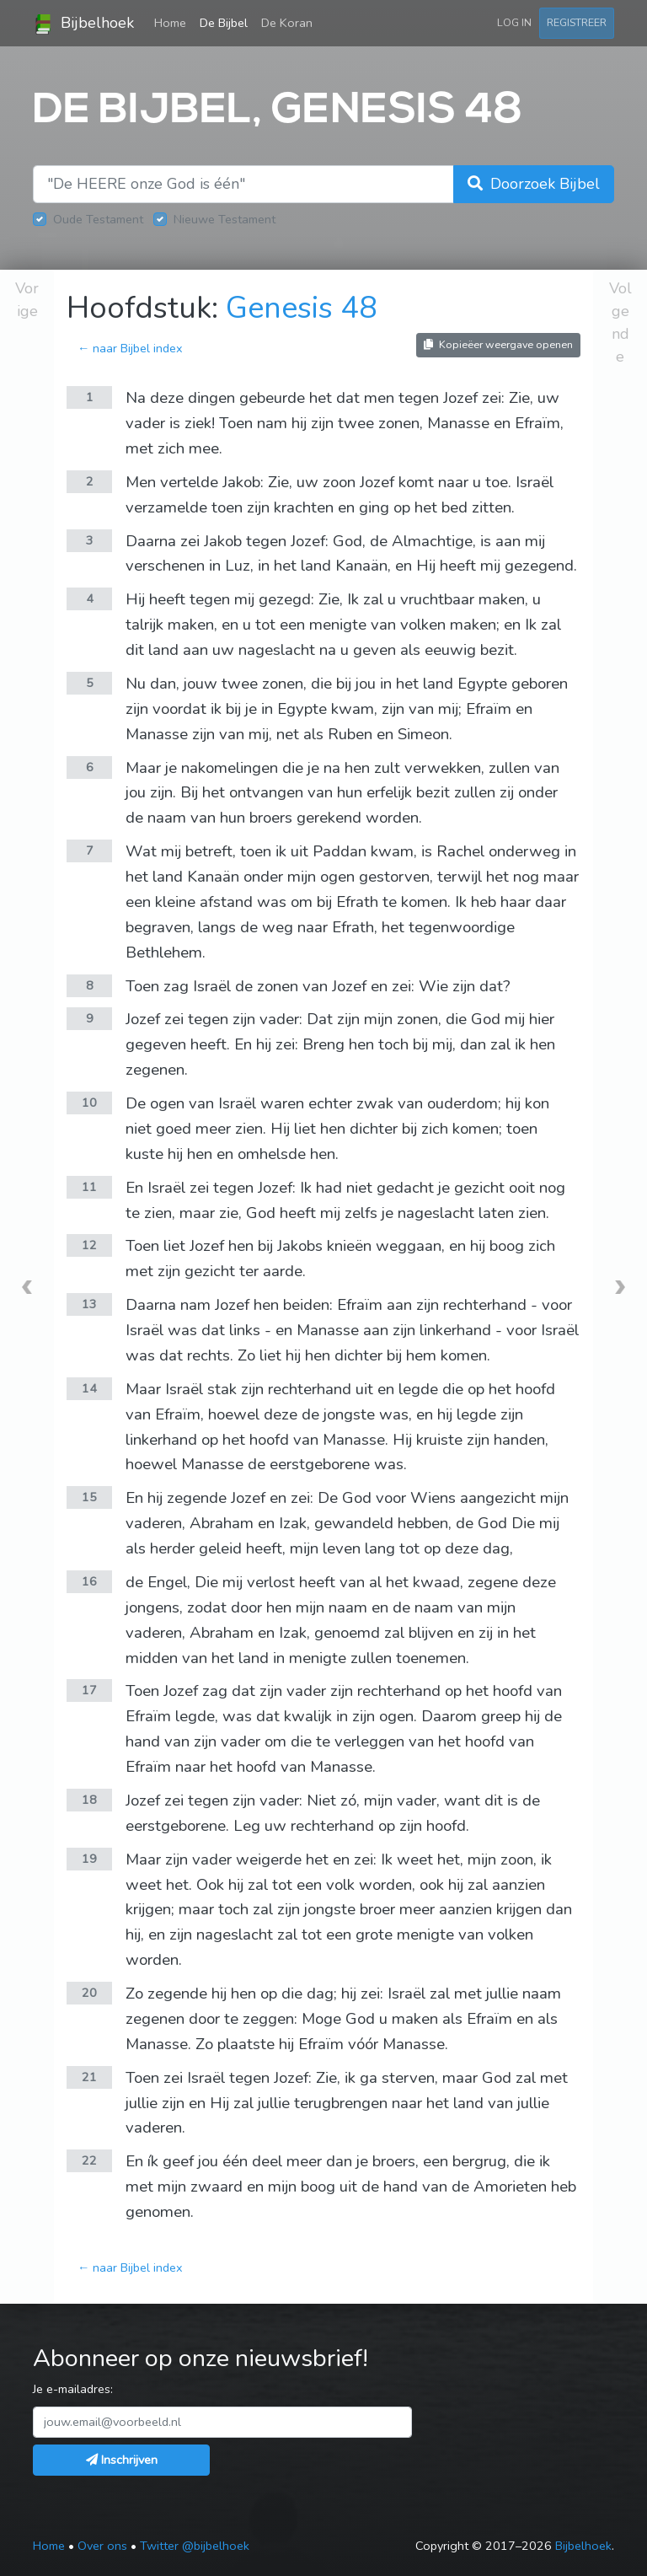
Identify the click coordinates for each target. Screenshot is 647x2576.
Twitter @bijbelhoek (194, 2545)
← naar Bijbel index (130, 348)
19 (89, 1858)
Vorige (27, 299)
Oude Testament (98, 219)
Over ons (102, 2545)
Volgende (620, 322)
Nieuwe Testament (224, 219)
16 (89, 1581)
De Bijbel (224, 22)
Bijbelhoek (83, 24)
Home (173, 22)
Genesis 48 (301, 308)
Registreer (577, 22)
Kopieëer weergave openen (498, 344)
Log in (514, 22)
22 (89, 2160)
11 (89, 1186)
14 (89, 1388)
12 (89, 1245)
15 (89, 1497)
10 (89, 1102)
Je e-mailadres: (73, 2388)
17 (89, 1690)
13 (89, 1304)
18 (89, 1799)
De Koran (287, 22)
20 (89, 1992)
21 (89, 2077)
